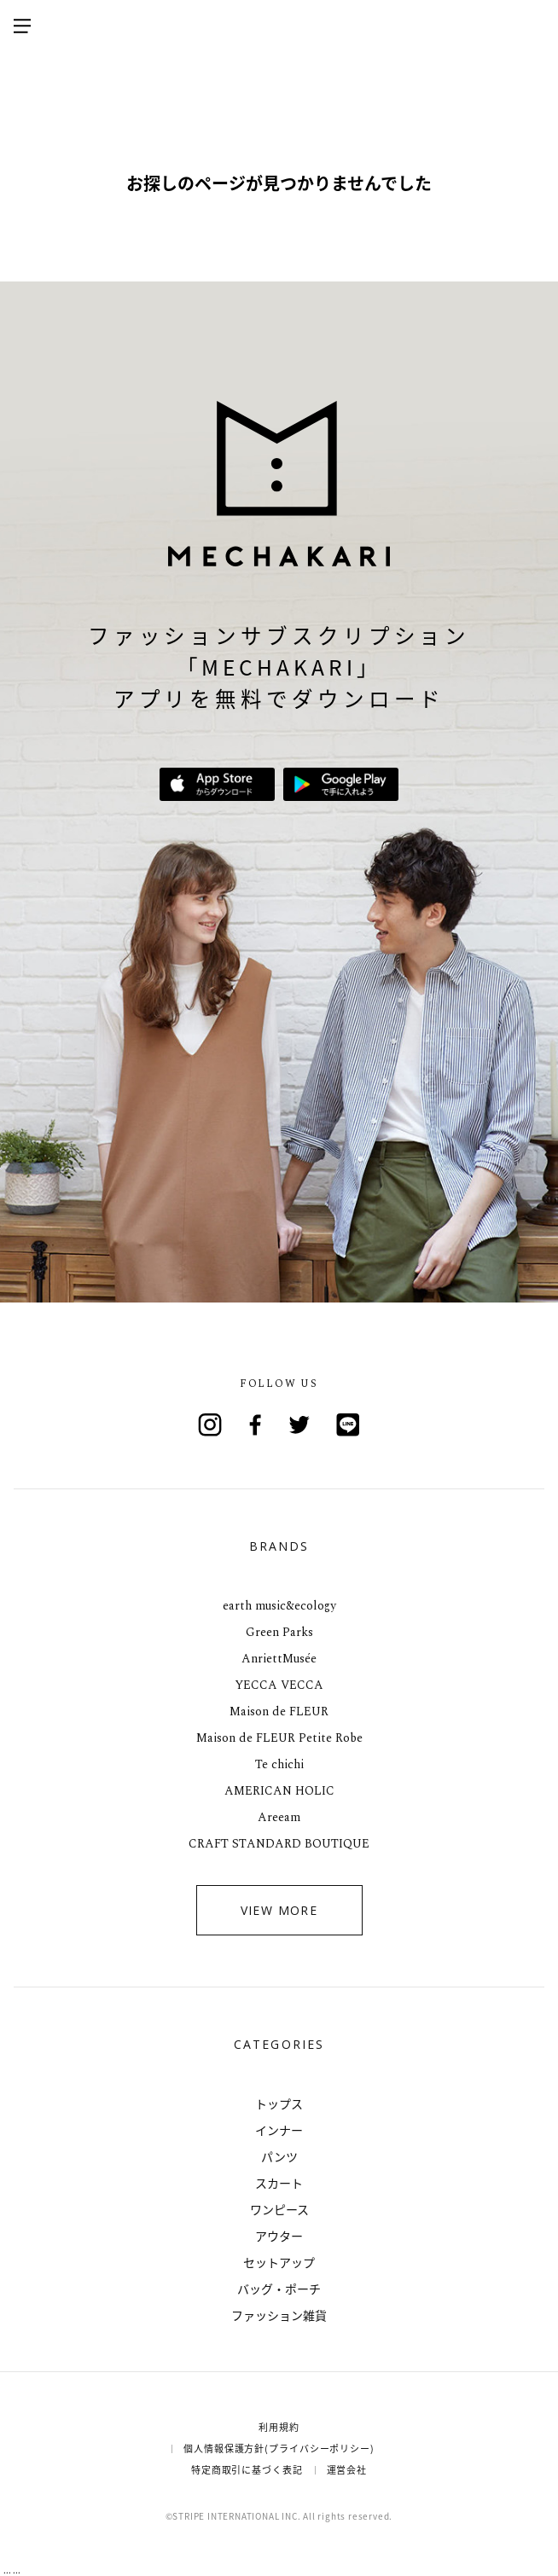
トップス (279, 2103)
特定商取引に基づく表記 (247, 2470)
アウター (279, 2235)
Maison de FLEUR (279, 1711)
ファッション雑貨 (279, 2315)
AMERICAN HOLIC (279, 1791)
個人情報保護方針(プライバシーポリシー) (279, 2448)
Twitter (302, 1424)
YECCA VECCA (279, 1685)
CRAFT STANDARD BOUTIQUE (279, 1844)
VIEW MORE (279, 1910)
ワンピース (279, 2209)
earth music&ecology (279, 1606)
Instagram (210, 1424)
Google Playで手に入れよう (340, 784)
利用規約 (279, 2427)
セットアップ (279, 2262)
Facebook (256, 1424)
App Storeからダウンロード (217, 784)
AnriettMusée (279, 1659)
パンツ (279, 2156)
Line (348, 1424)
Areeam (279, 1817)
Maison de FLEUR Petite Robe (279, 1738)
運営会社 (347, 2470)
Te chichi (279, 1764)
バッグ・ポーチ (279, 2288)
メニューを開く (22, 25)
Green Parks (279, 1632)
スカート (279, 2182)
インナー (279, 2129)
